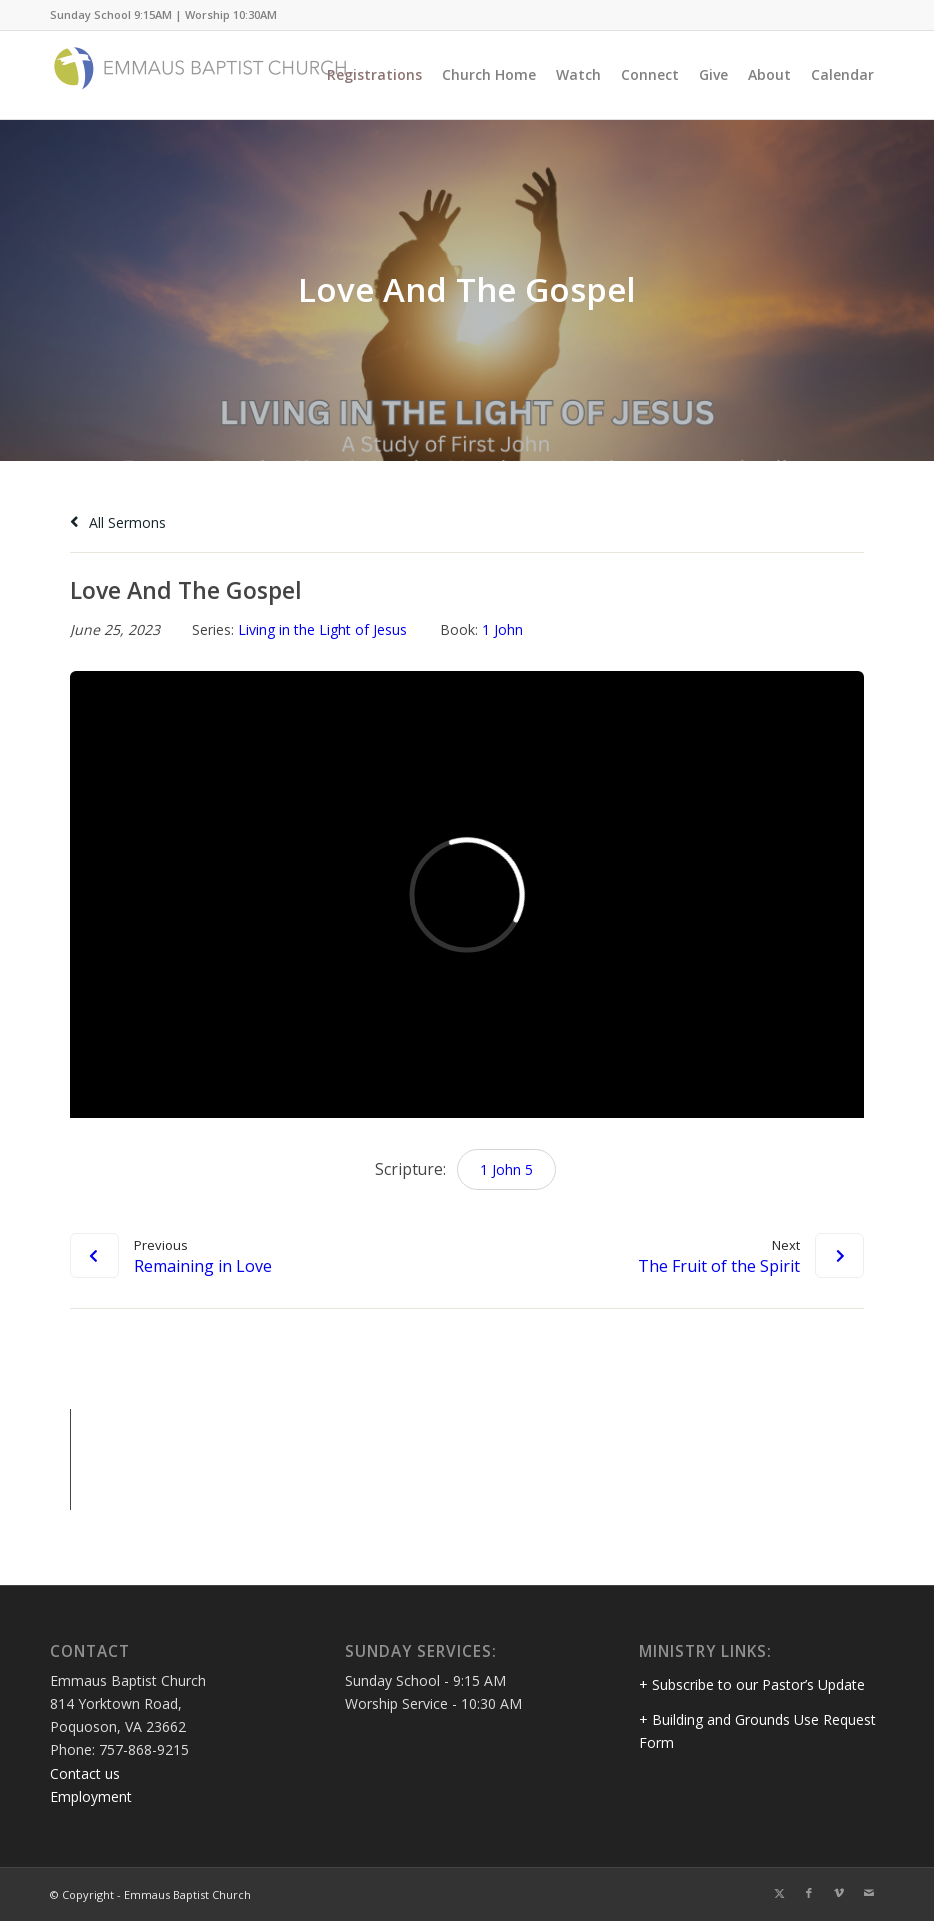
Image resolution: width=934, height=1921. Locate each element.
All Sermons (118, 522)
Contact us (85, 1773)
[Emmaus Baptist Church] (200, 75)
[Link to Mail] (869, 1893)
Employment (91, 1796)
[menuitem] (374, 75)
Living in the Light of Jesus (322, 629)
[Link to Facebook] (809, 1893)
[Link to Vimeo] (839, 1893)
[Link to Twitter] (779, 1893)
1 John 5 (506, 1169)
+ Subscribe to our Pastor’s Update (752, 1684)
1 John (502, 629)
